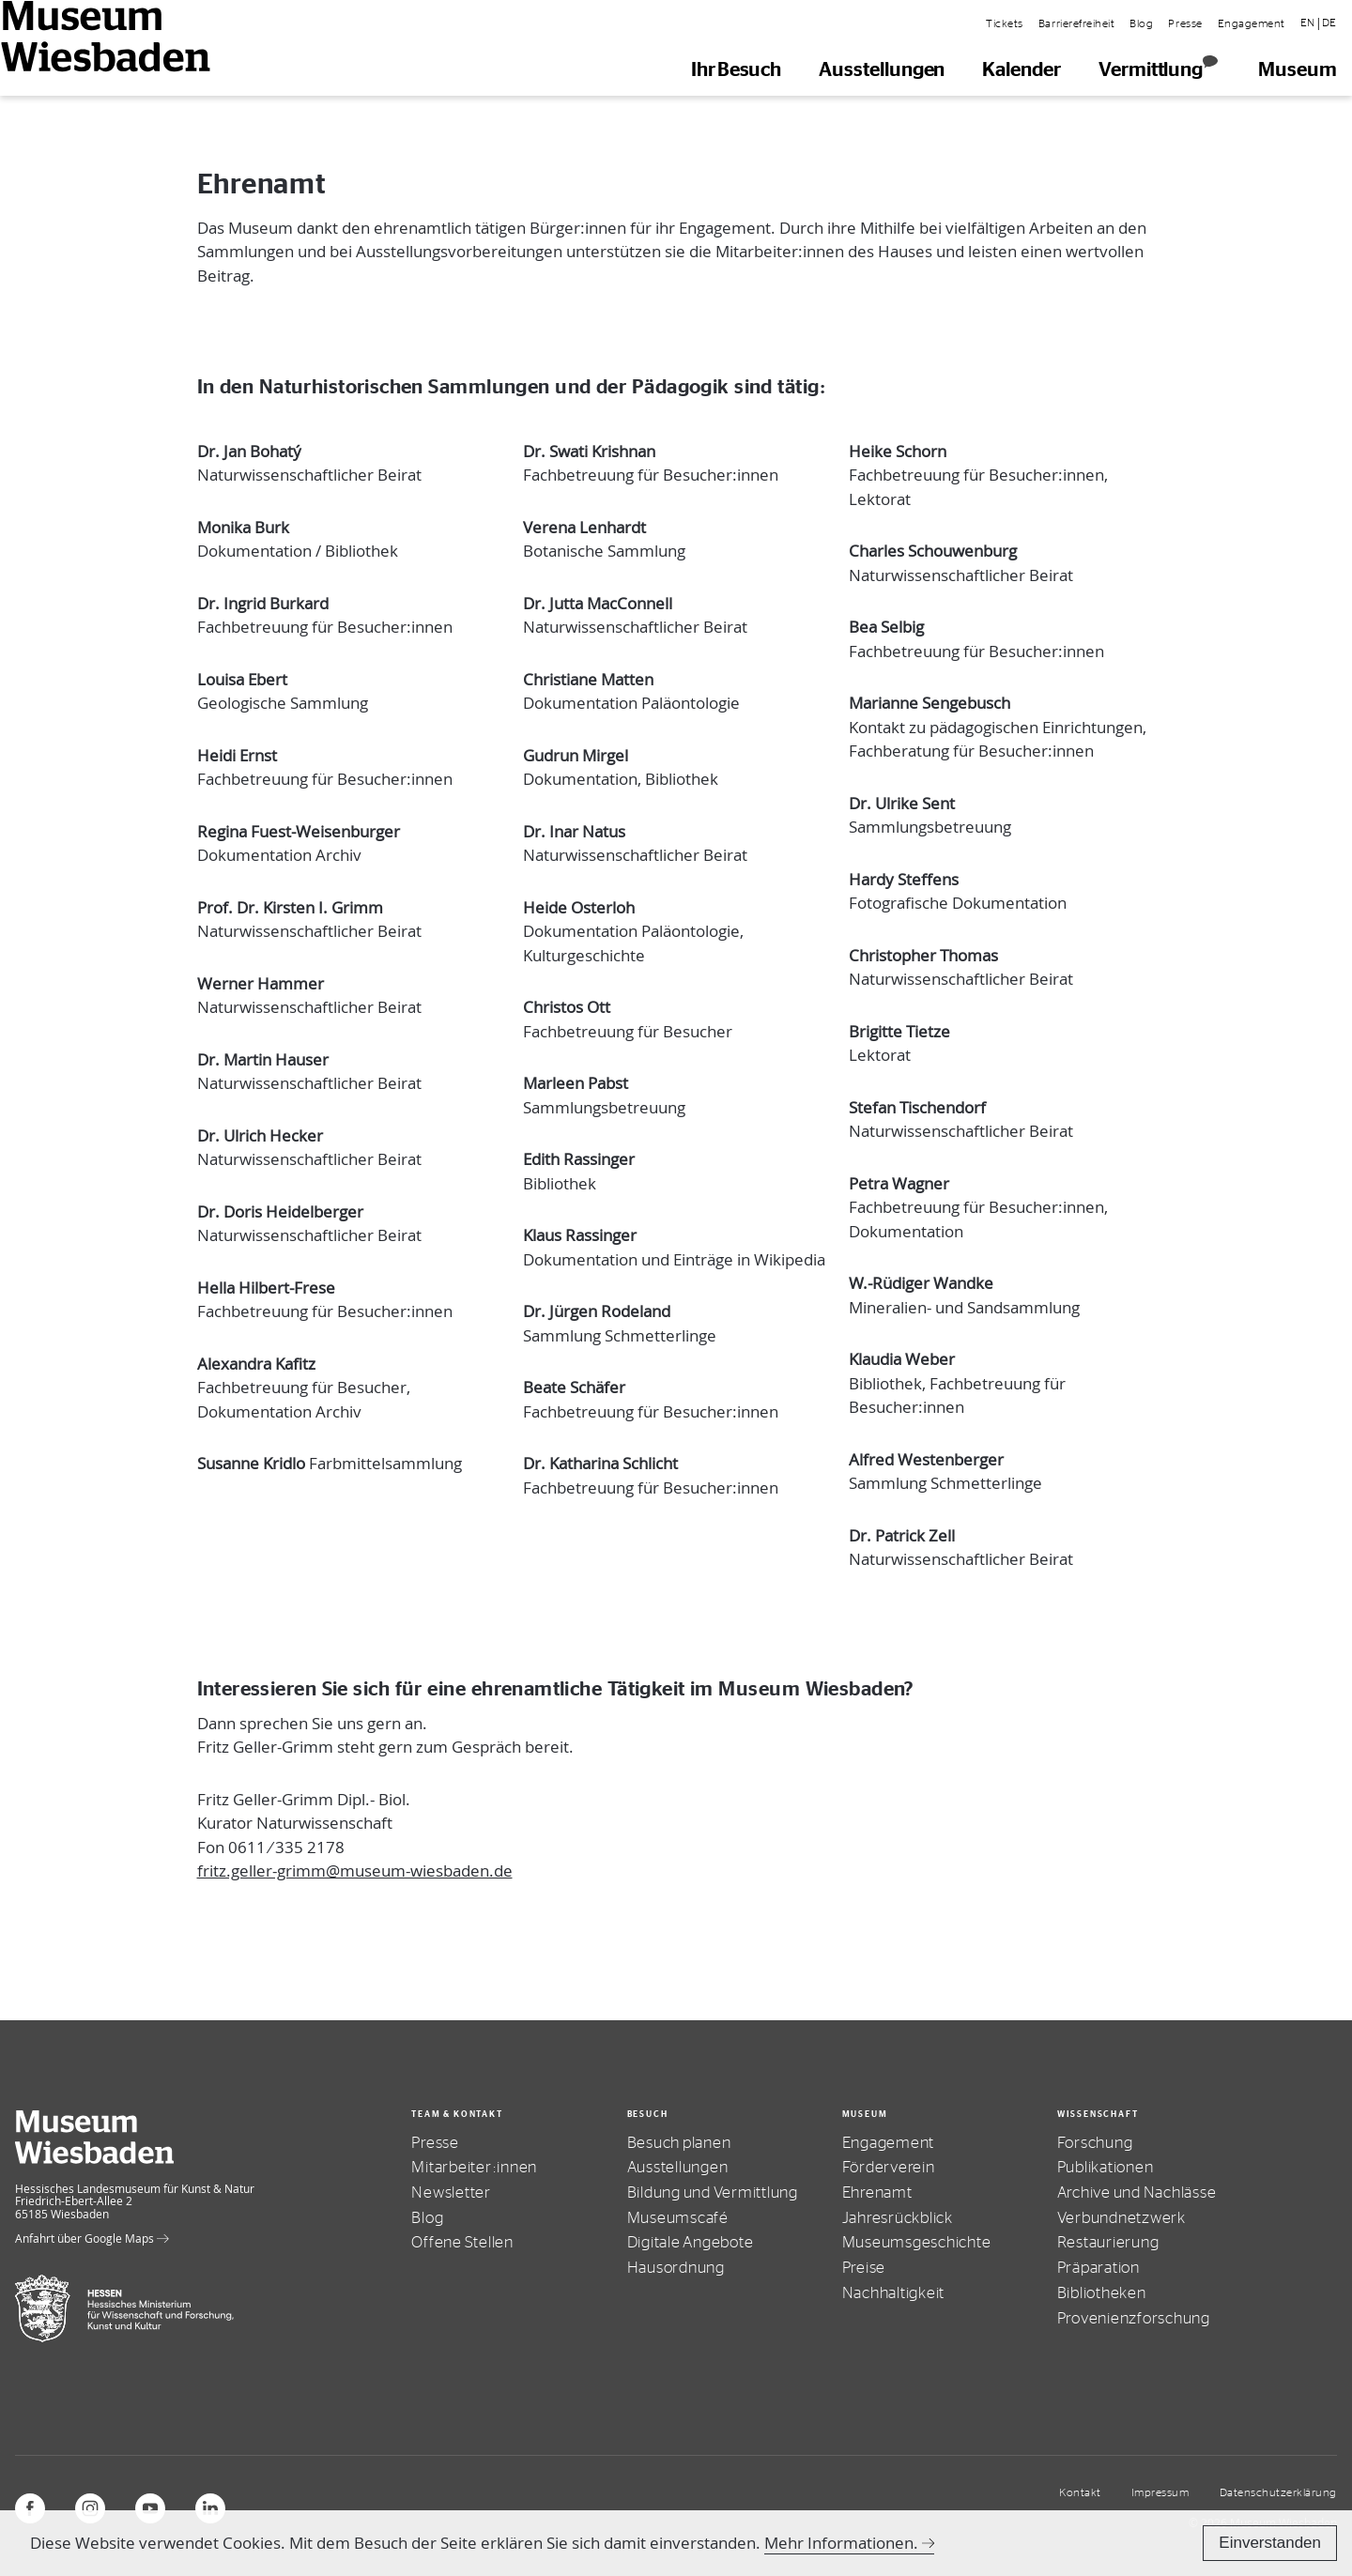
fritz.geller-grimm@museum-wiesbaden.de (355, 1870)
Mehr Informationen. (841, 2542)
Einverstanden (1270, 2543)
